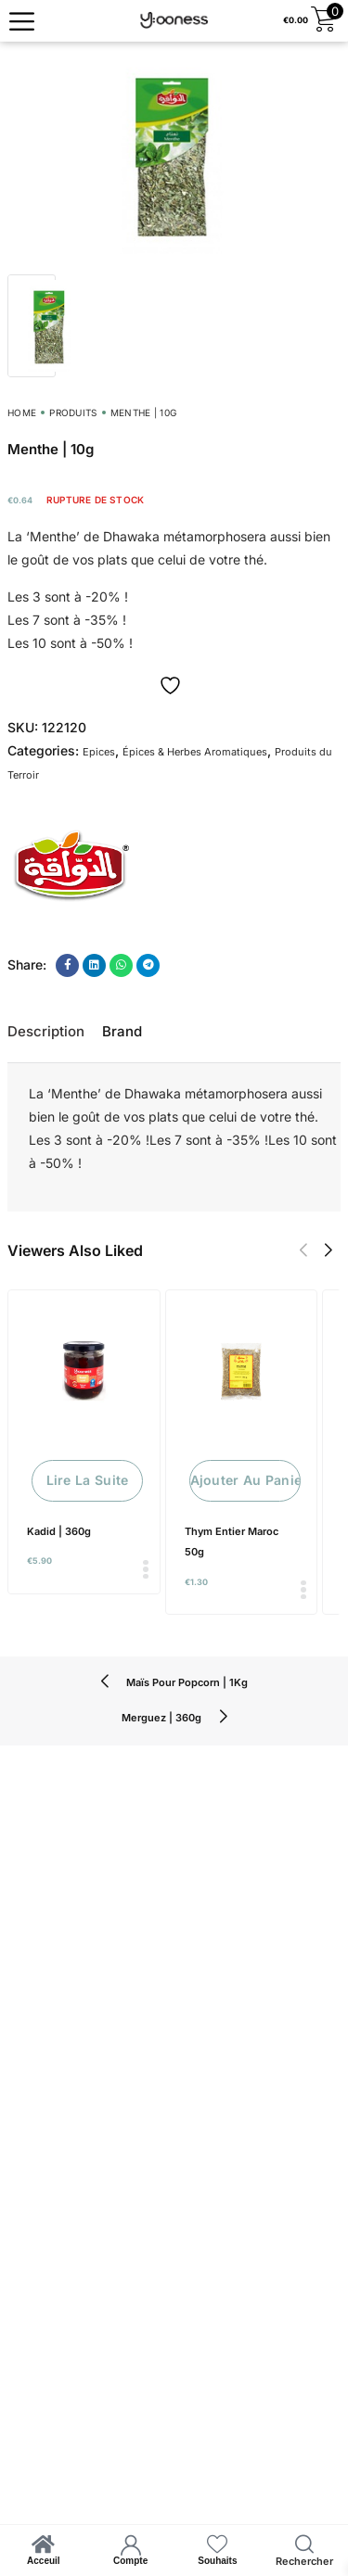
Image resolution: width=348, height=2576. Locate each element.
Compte (130, 2561)
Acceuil (43, 2561)
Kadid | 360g (59, 1531)
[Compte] (131, 2544)
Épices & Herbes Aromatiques (194, 751)
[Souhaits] (217, 2544)
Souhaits (217, 2561)
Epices (99, 751)
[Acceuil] (43, 2544)
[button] (303, 1250)
